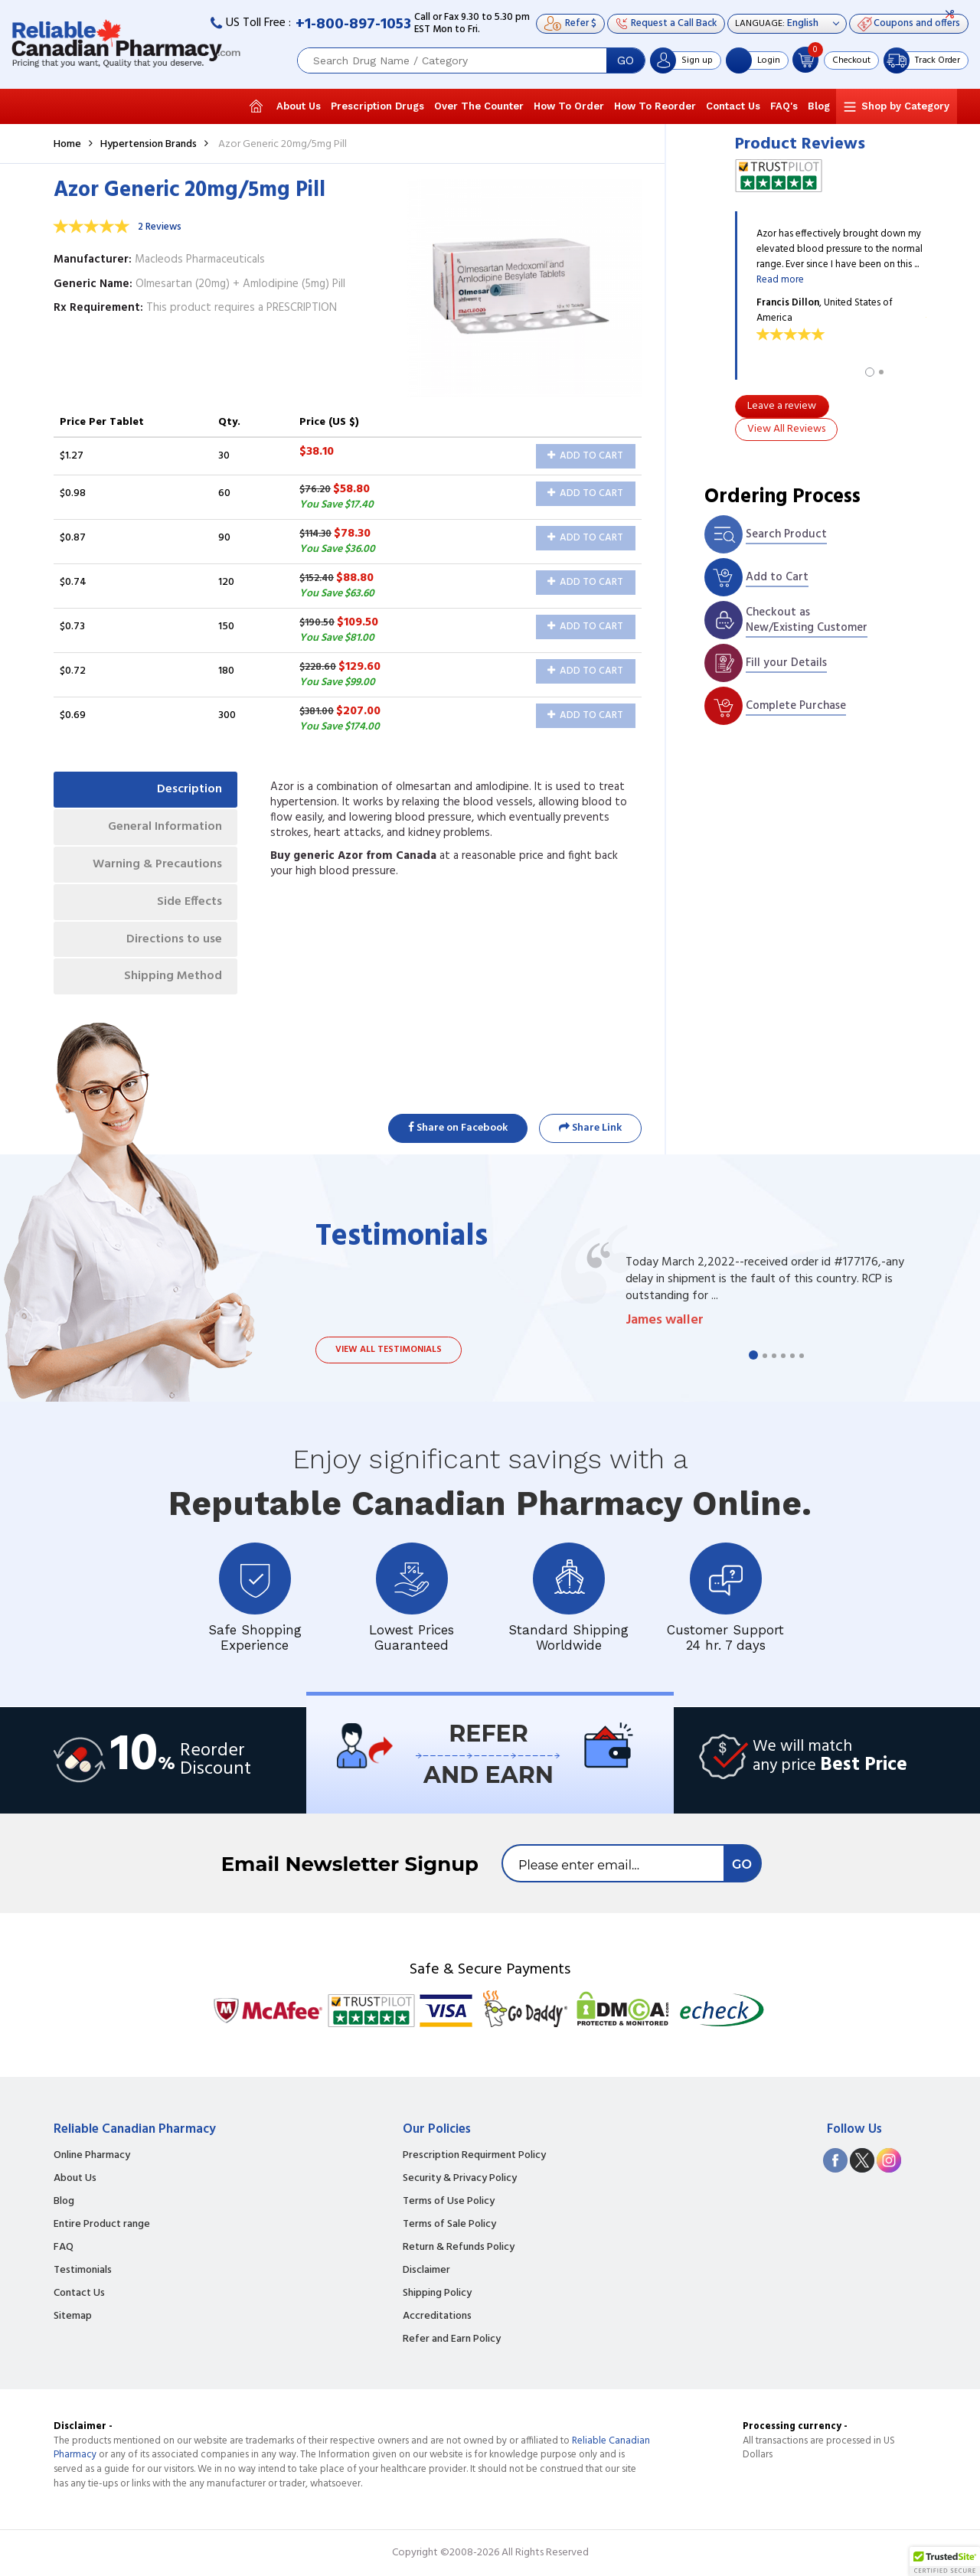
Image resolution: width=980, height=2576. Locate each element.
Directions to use (174, 939)
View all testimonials (388, 1349)
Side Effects (189, 902)
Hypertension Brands (148, 144)
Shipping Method (173, 976)
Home (67, 144)
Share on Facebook (458, 1128)
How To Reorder (655, 106)
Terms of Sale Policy (449, 2224)
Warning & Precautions (157, 864)
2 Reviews (159, 227)
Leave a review (781, 406)
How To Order (569, 106)
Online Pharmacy (92, 2155)
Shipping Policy (437, 2293)
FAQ (64, 2247)
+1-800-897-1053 (353, 24)
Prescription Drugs (377, 106)
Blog (819, 106)
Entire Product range (102, 2224)
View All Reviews (786, 429)
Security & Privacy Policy (460, 2178)
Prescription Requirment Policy (474, 2155)
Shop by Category (905, 106)
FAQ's (784, 106)
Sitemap (73, 2316)
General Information (165, 827)
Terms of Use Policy (449, 2201)
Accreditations (437, 2316)
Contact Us (733, 106)
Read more (780, 280)
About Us (298, 106)
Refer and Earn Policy (452, 2339)
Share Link (590, 1128)
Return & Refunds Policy (458, 2247)
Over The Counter (479, 106)
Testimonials (83, 2270)
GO (625, 60)
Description (189, 789)
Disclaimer (426, 2270)
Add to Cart (585, 456)
